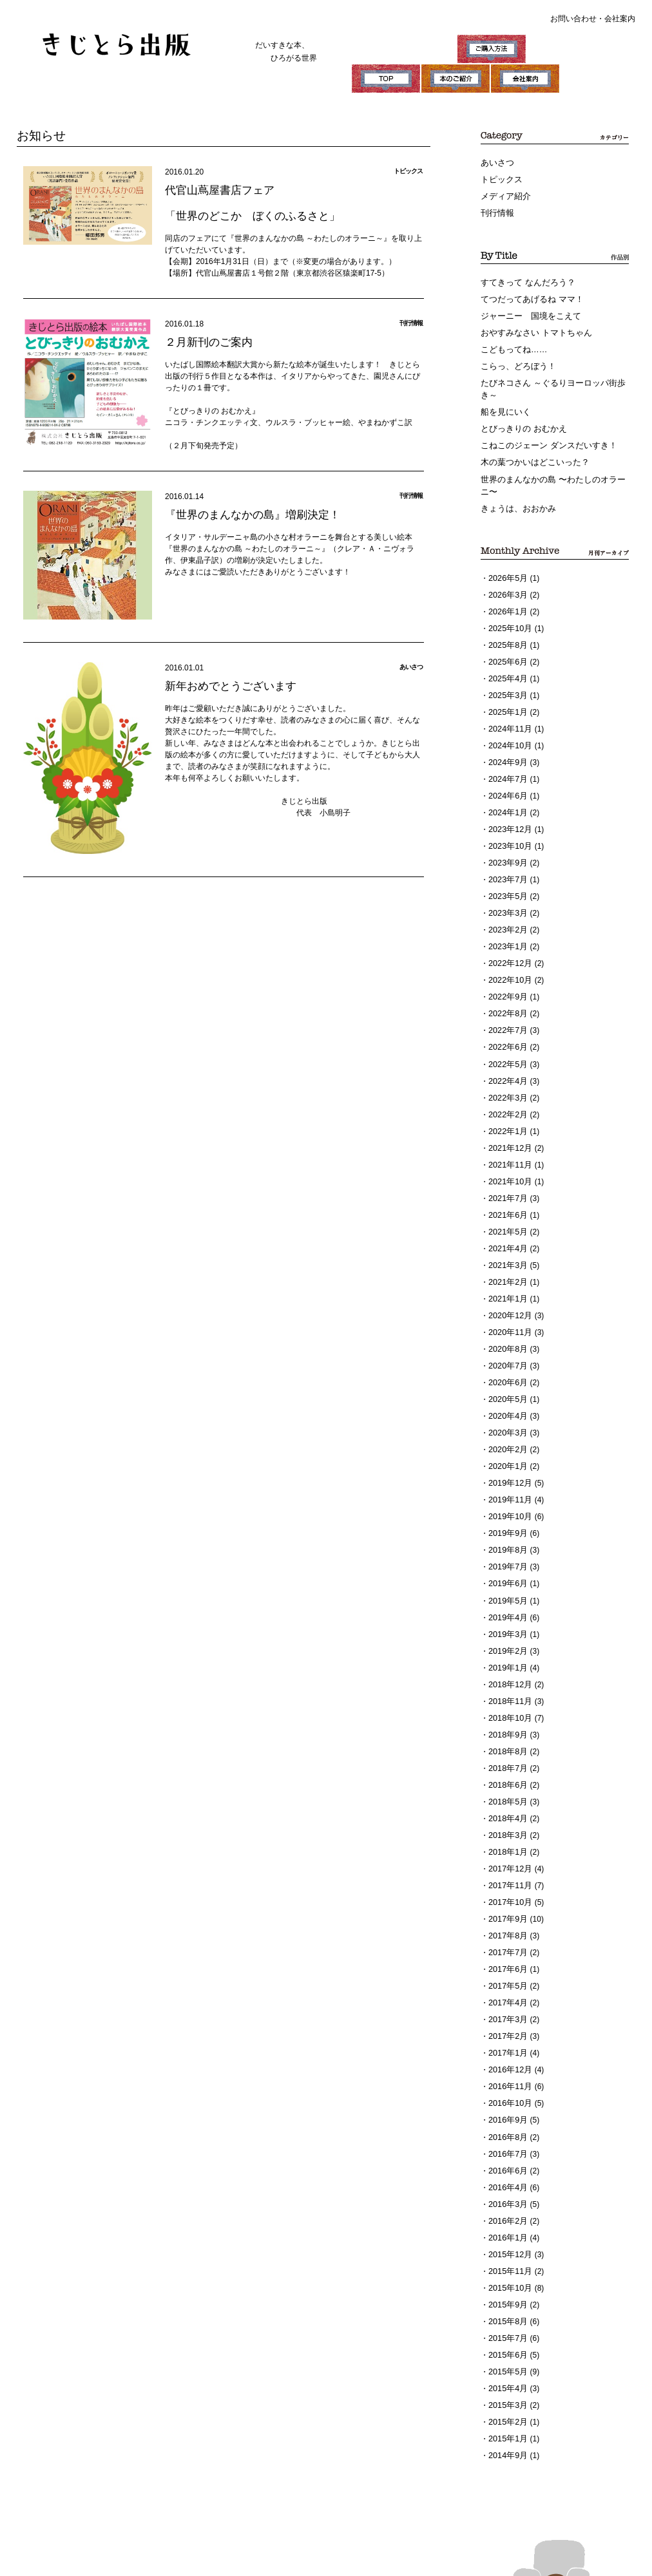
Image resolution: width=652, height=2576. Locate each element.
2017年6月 (506, 1901)
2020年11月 (509, 1289)
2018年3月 (506, 1772)
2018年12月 (509, 1628)
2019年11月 (509, 1450)
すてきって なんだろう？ (524, 280)
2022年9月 (506, 967)
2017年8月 (506, 1869)
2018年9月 (506, 1676)
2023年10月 (509, 823)
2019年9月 (506, 1483)
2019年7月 (506, 1515)
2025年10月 (509, 613)
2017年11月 (509, 1821)
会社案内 (619, 18)
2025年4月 (506, 662)
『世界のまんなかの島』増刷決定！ (247, 513)
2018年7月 (506, 1708)
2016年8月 (506, 2062)
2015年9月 (506, 2223)
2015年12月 (509, 2175)
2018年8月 (506, 1692)
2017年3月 (506, 1950)
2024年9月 (506, 742)
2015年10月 (509, 2207)
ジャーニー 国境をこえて (527, 312)
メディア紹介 (504, 195)
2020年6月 (506, 1338)
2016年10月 (509, 2030)
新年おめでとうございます (227, 684)
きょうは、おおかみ (515, 496)
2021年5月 (506, 1193)
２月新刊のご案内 (206, 341)
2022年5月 (506, 1032)
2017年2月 (506, 1966)
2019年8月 (506, 1499)
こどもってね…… (511, 344)
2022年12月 (509, 935)
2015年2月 (506, 2336)
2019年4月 (506, 1563)
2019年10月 (509, 1467)
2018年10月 (509, 1660)
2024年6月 (506, 774)
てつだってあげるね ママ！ (528, 296)
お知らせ (40, 135)
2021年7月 (506, 1161)
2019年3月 (506, 1579)
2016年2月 (506, 2143)
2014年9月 (506, 2368)
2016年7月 (506, 2078)
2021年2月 (506, 1241)
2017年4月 (506, 1933)
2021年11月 (509, 1128)
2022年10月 (509, 951)
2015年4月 (506, 2304)
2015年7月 (506, 2255)
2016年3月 (506, 2127)
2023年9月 (506, 839)
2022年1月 (506, 1096)
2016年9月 (506, 2046)
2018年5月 (506, 1740)
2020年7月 (506, 1322)
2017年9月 (506, 1853)
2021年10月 (509, 1145)
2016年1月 (506, 2159)
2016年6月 (506, 2094)
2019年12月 (509, 1434)
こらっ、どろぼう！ (515, 360)
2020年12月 (509, 1273)
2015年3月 (506, 2320)
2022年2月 (506, 1080)
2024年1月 (506, 790)
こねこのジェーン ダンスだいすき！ (543, 436)
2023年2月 (506, 903)
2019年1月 (506, 1611)
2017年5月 (506, 1917)
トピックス (500, 179)
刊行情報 (496, 211)
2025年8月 (506, 629)
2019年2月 (506, 1595)
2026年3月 (506, 581)
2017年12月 (509, 1805)
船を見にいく (504, 404)
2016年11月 (509, 2014)
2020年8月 (506, 1306)
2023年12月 (509, 806)
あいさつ (496, 162)
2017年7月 (506, 1885)
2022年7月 (506, 1000)
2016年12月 (509, 1998)
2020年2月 (506, 1402)
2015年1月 (506, 2352)
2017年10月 (509, 1837)
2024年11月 (509, 710)
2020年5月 (506, 1354)
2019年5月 (506, 1547)
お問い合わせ (573, 18)
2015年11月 (509, 2191)
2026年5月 (506, 565)
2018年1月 (506, 1789)
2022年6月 (506, 1016)
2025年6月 (506, 645)
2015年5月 (506, 2288)
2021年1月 (506, 1257)
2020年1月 (506, 1418)
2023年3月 (506, 887)
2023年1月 (506, 919)
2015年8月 (506, 2239)
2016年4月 (506, 2111)
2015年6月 (506, 2272)
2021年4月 (506, 1209)
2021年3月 (506, 1225)
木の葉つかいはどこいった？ (531, 452)
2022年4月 (506, 1048)
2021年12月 (509, 1112)
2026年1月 (506, 597)
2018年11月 (509, 1644)
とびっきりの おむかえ (520, 420)
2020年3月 (506, 1386)
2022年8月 (506, 984)
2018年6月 (506, 1724)
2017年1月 (506, 1982)
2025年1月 (506, 694)
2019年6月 (506, 1531)
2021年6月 (506, 1177)
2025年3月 (506, 678)
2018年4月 (506, 1756)
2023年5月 (506, 871)
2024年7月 (506, 758)
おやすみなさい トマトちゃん (532, 328)
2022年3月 (506, 1064)
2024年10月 (509, 726)
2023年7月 (506, 855)
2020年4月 (506, 1370)
